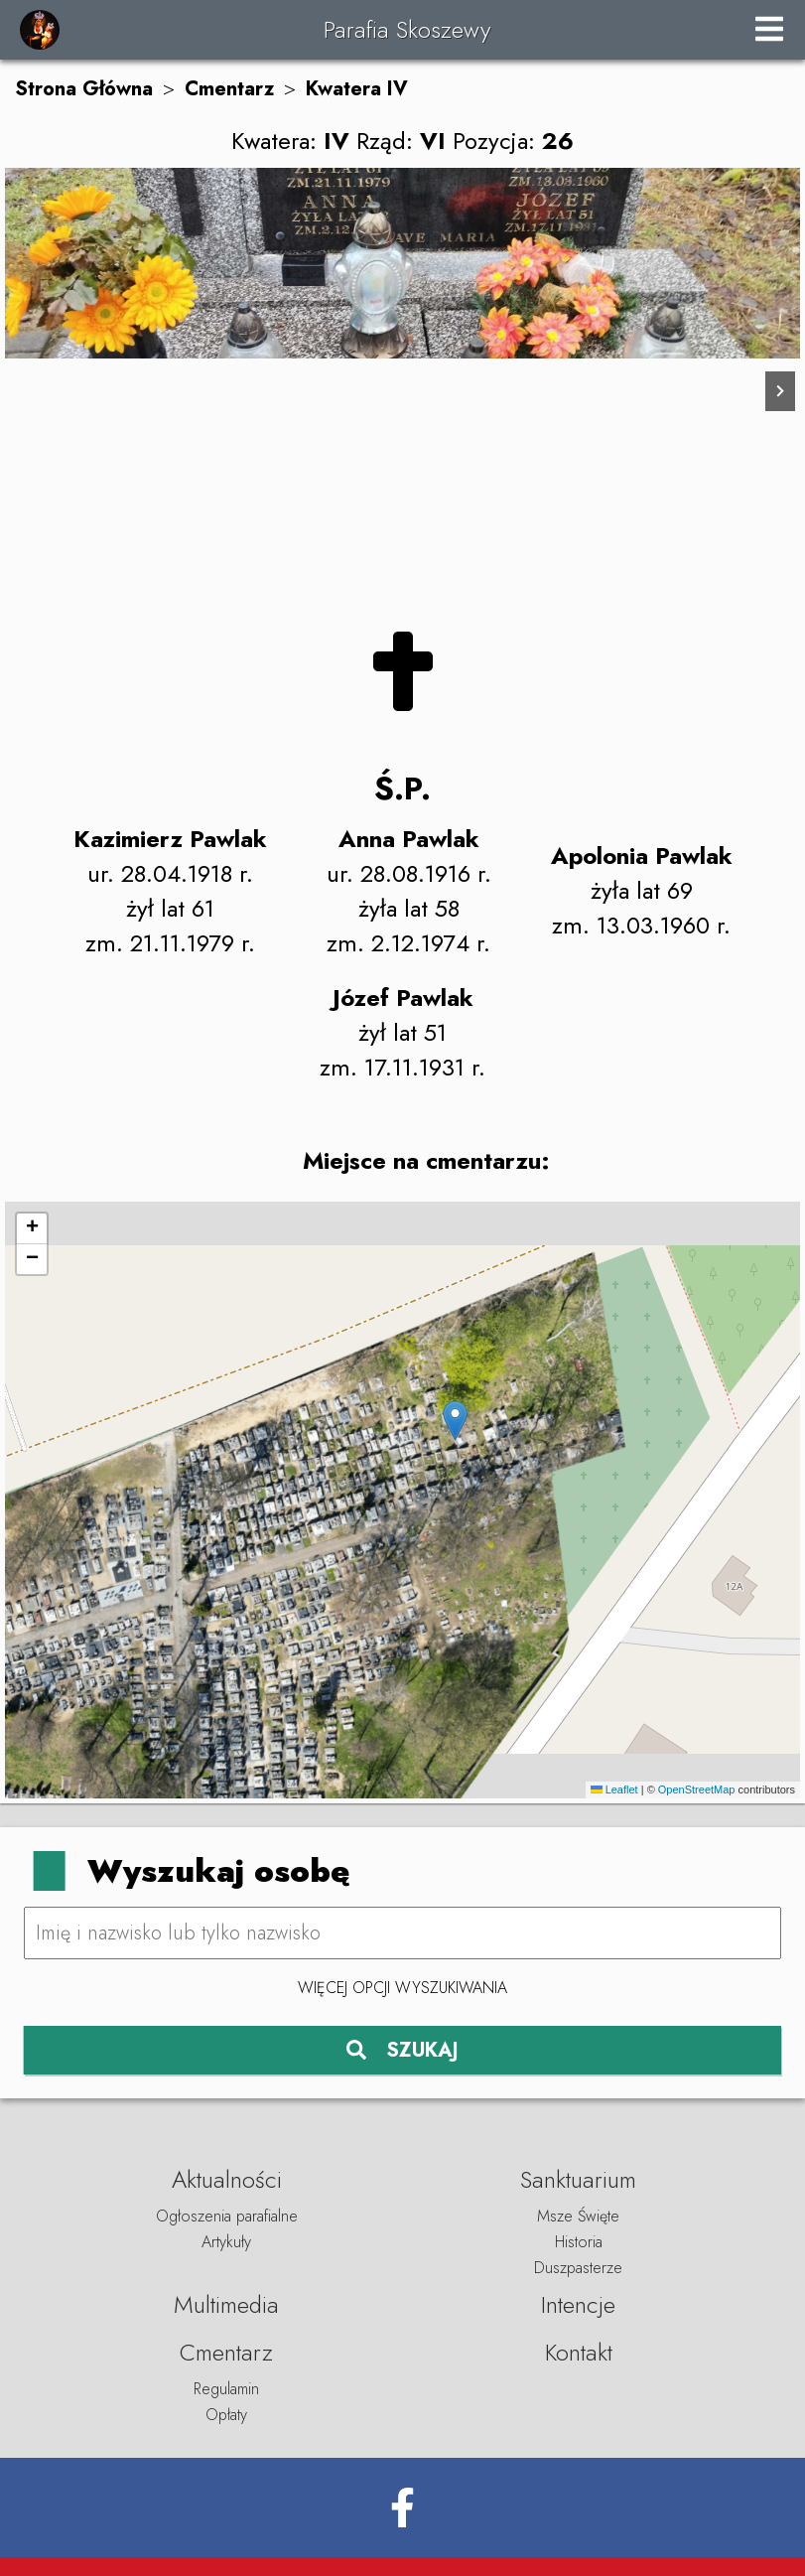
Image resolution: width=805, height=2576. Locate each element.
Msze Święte (578, 2216)
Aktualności (227, 2179)
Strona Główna (84, 88)
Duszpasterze (578, 2267)
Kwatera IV (357, 88)
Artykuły (226, 2241)
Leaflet (614, 1789)
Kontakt (578, 2352)
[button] (455, 1420)
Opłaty (226, 2414)
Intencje (578, 2304)
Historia (579, 2241)
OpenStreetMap (697, 1789)
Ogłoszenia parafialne (227, 2216)
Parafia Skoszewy (407, 29)
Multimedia (226, 2304)
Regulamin (226, 2388)
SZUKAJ (402, 2050)
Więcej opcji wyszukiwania (402, 1987)
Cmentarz (229, 88)
